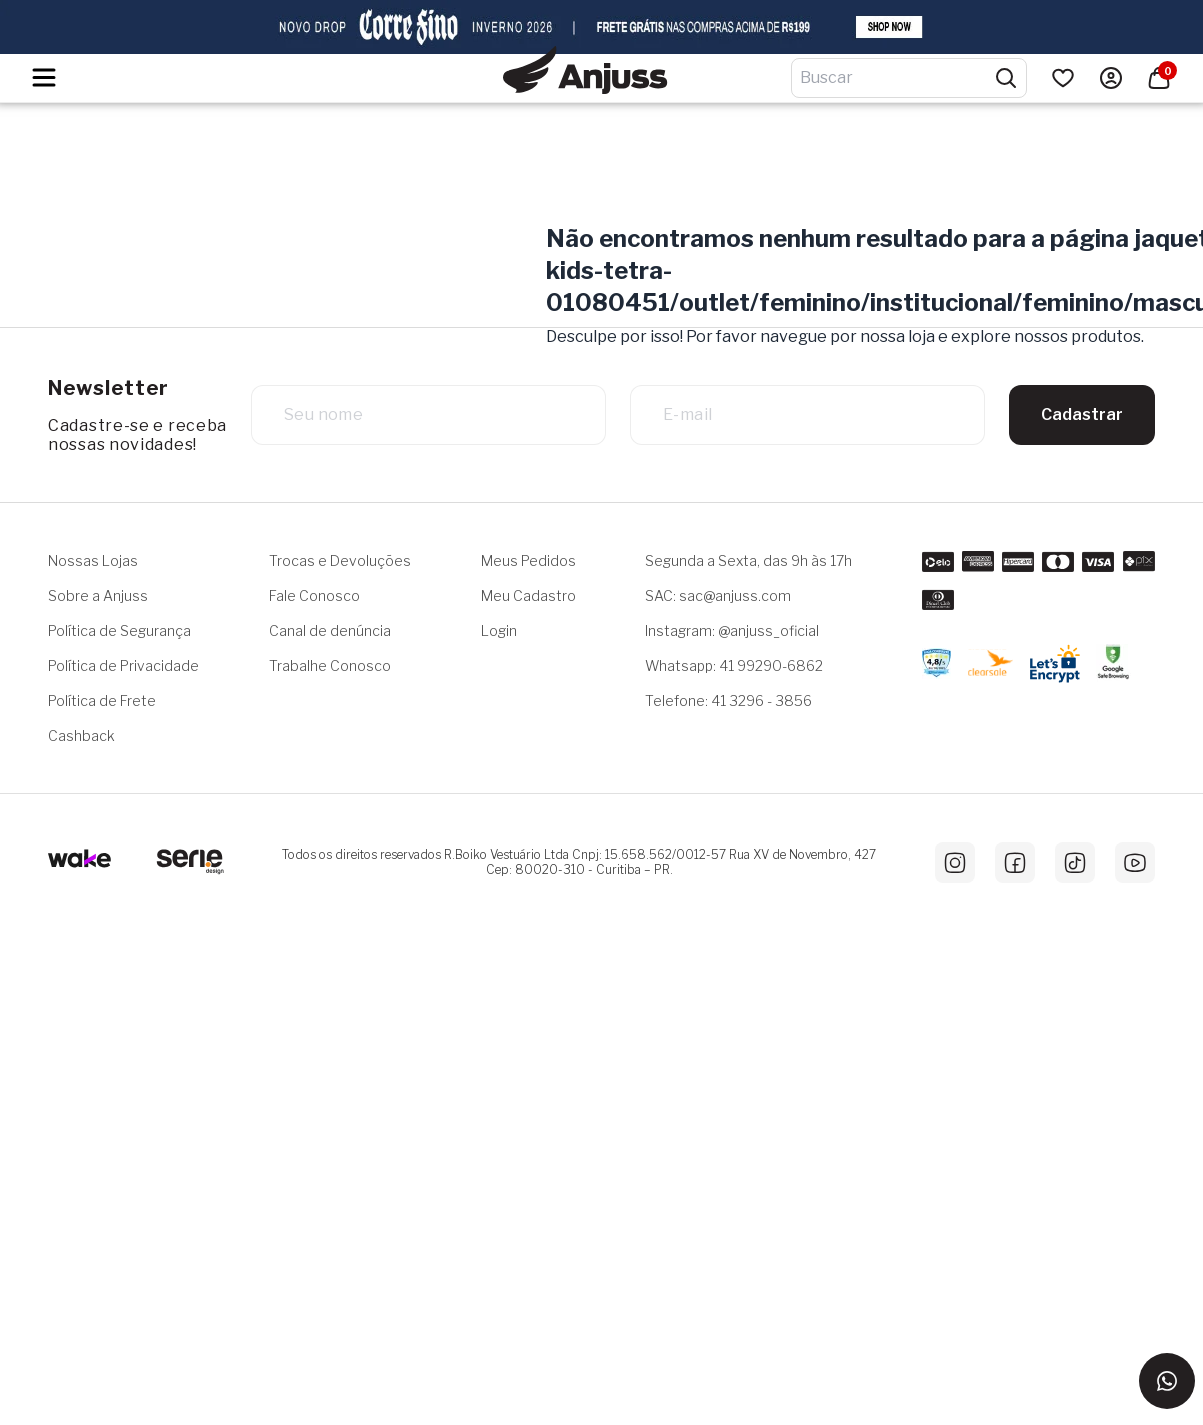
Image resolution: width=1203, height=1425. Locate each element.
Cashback (81, 735)
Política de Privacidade (123, 665)
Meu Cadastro (528, 595)
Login (499, 630)
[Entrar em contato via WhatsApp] (1167, 1381)
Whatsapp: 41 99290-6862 (734, 665)
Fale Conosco (314, 595)
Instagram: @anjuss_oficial (732, 630)
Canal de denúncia (330, 630)
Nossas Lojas (93, 560)
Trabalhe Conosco (330, 665)
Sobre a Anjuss (98, 595)
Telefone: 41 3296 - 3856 (728, 700)
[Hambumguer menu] (44, 77)
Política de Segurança (119, 630)
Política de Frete (102, 700)
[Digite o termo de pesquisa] (897, 78)
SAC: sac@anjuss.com (718, 595)
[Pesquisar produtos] (1006, 78)
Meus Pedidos (528, 560)
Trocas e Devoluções (340, 560)
